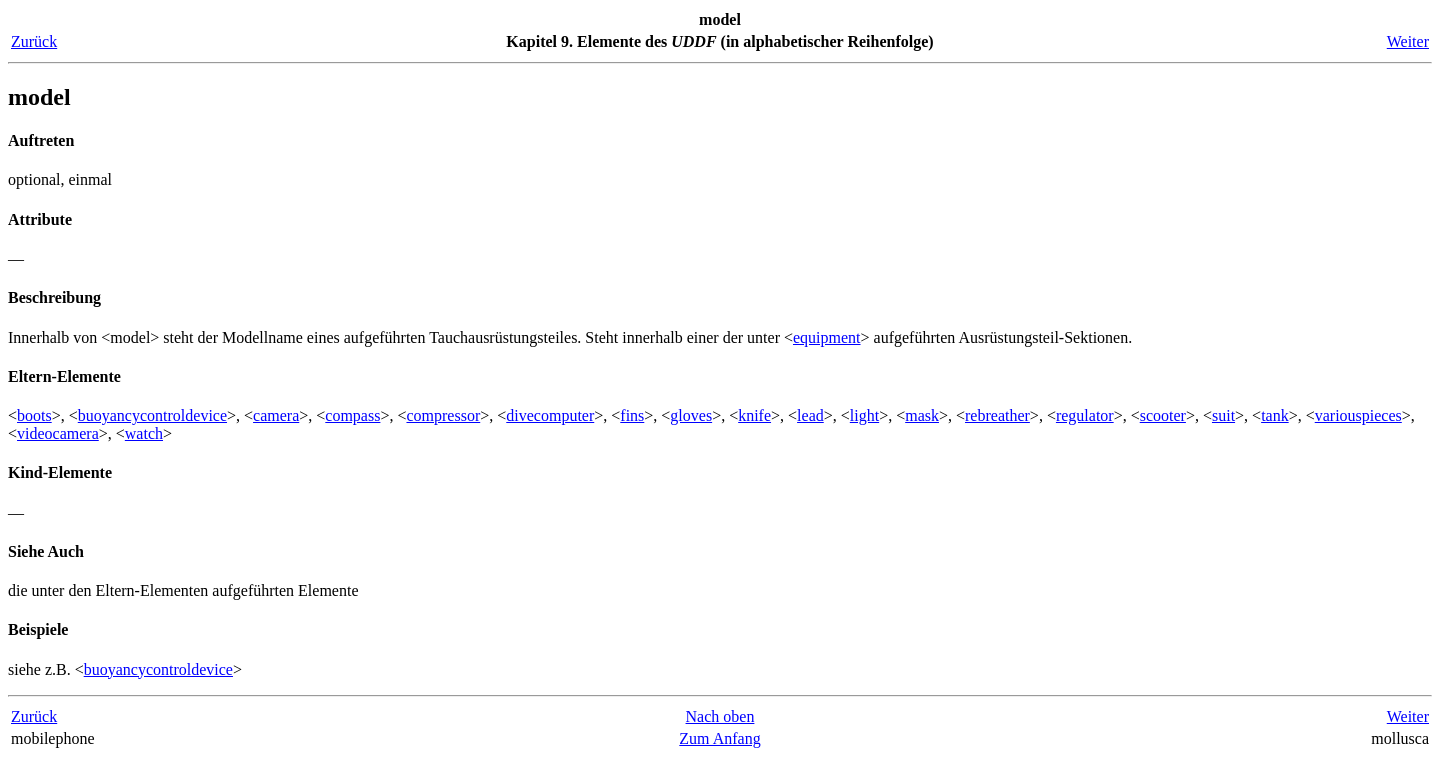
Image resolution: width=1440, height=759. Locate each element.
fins (632, 415)
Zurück (34, 41)
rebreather (997, 415)
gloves (691, 415)
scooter (1163, 415)
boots (34, 415)
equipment (827, 337)
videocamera (58, 433)
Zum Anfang (719, 738)
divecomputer (550, 415)
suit (1223, 415)
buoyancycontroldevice (152, 415)
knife (754, 415)
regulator (1085, 415)
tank (1275, 415)
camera (276, 415)
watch (144, 433)
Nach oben (720, 716)
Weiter (1408, 41)
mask (922, 415)
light (864, 415)
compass (352, 415)
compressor (443, 415)
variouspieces (1358, 415)
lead (810, 415)
